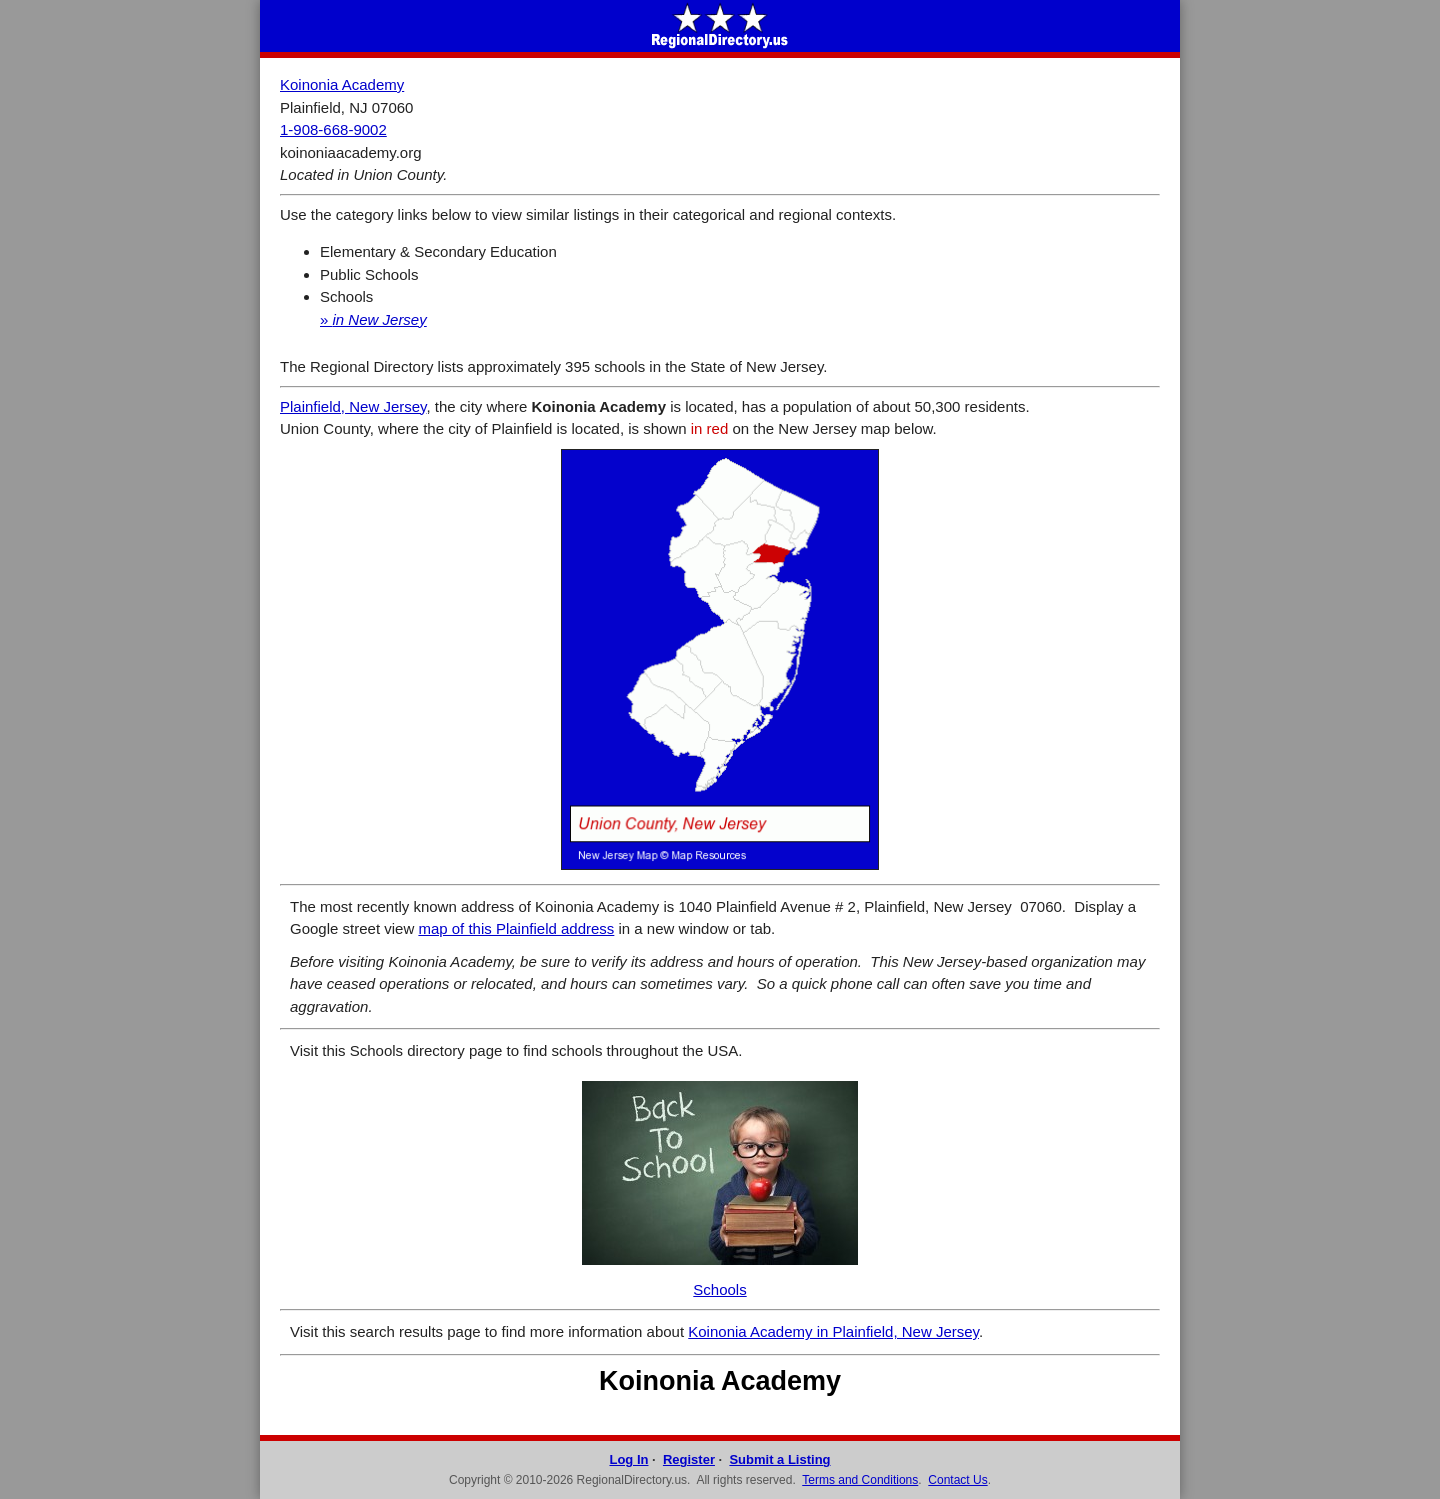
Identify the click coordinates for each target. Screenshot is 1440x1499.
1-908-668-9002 (333, 129)
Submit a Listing (779, 1459)
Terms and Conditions (860, 1480)
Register (689, 1459)
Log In (628, 1459)
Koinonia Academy (342, 84)
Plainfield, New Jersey (353, 406)
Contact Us (957, 1480)
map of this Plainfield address (516, 928)
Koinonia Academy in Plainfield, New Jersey (833, 1331)
